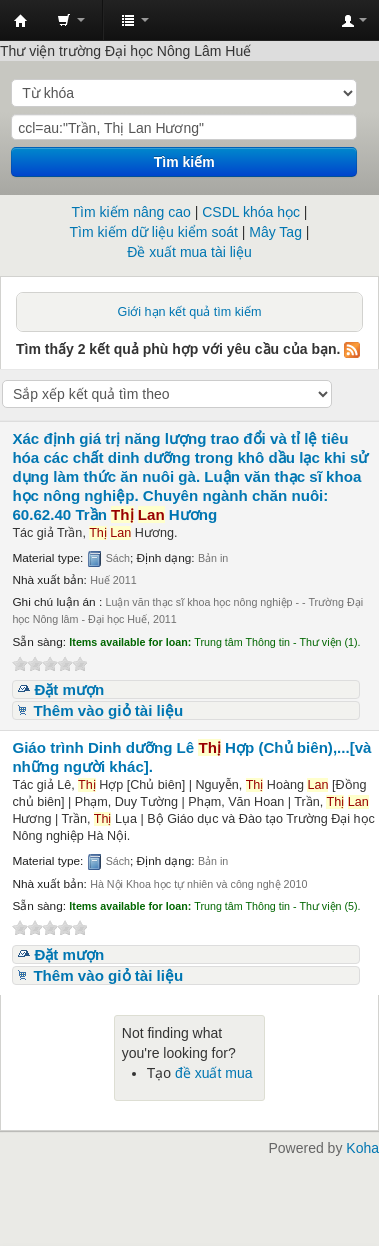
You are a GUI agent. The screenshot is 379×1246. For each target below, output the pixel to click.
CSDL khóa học (251, 212)
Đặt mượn (69, 689)
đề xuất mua (213, 1073)
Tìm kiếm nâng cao (131, 212)
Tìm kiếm (184, 162)
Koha (362, 1148)
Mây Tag (275, 232)
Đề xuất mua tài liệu (189, 252)
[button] (71, 20)
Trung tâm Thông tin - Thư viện (21, 21)
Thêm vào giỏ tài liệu (108, 710)
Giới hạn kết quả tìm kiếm (190, 312)
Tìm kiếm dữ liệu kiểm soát (154, 232)
